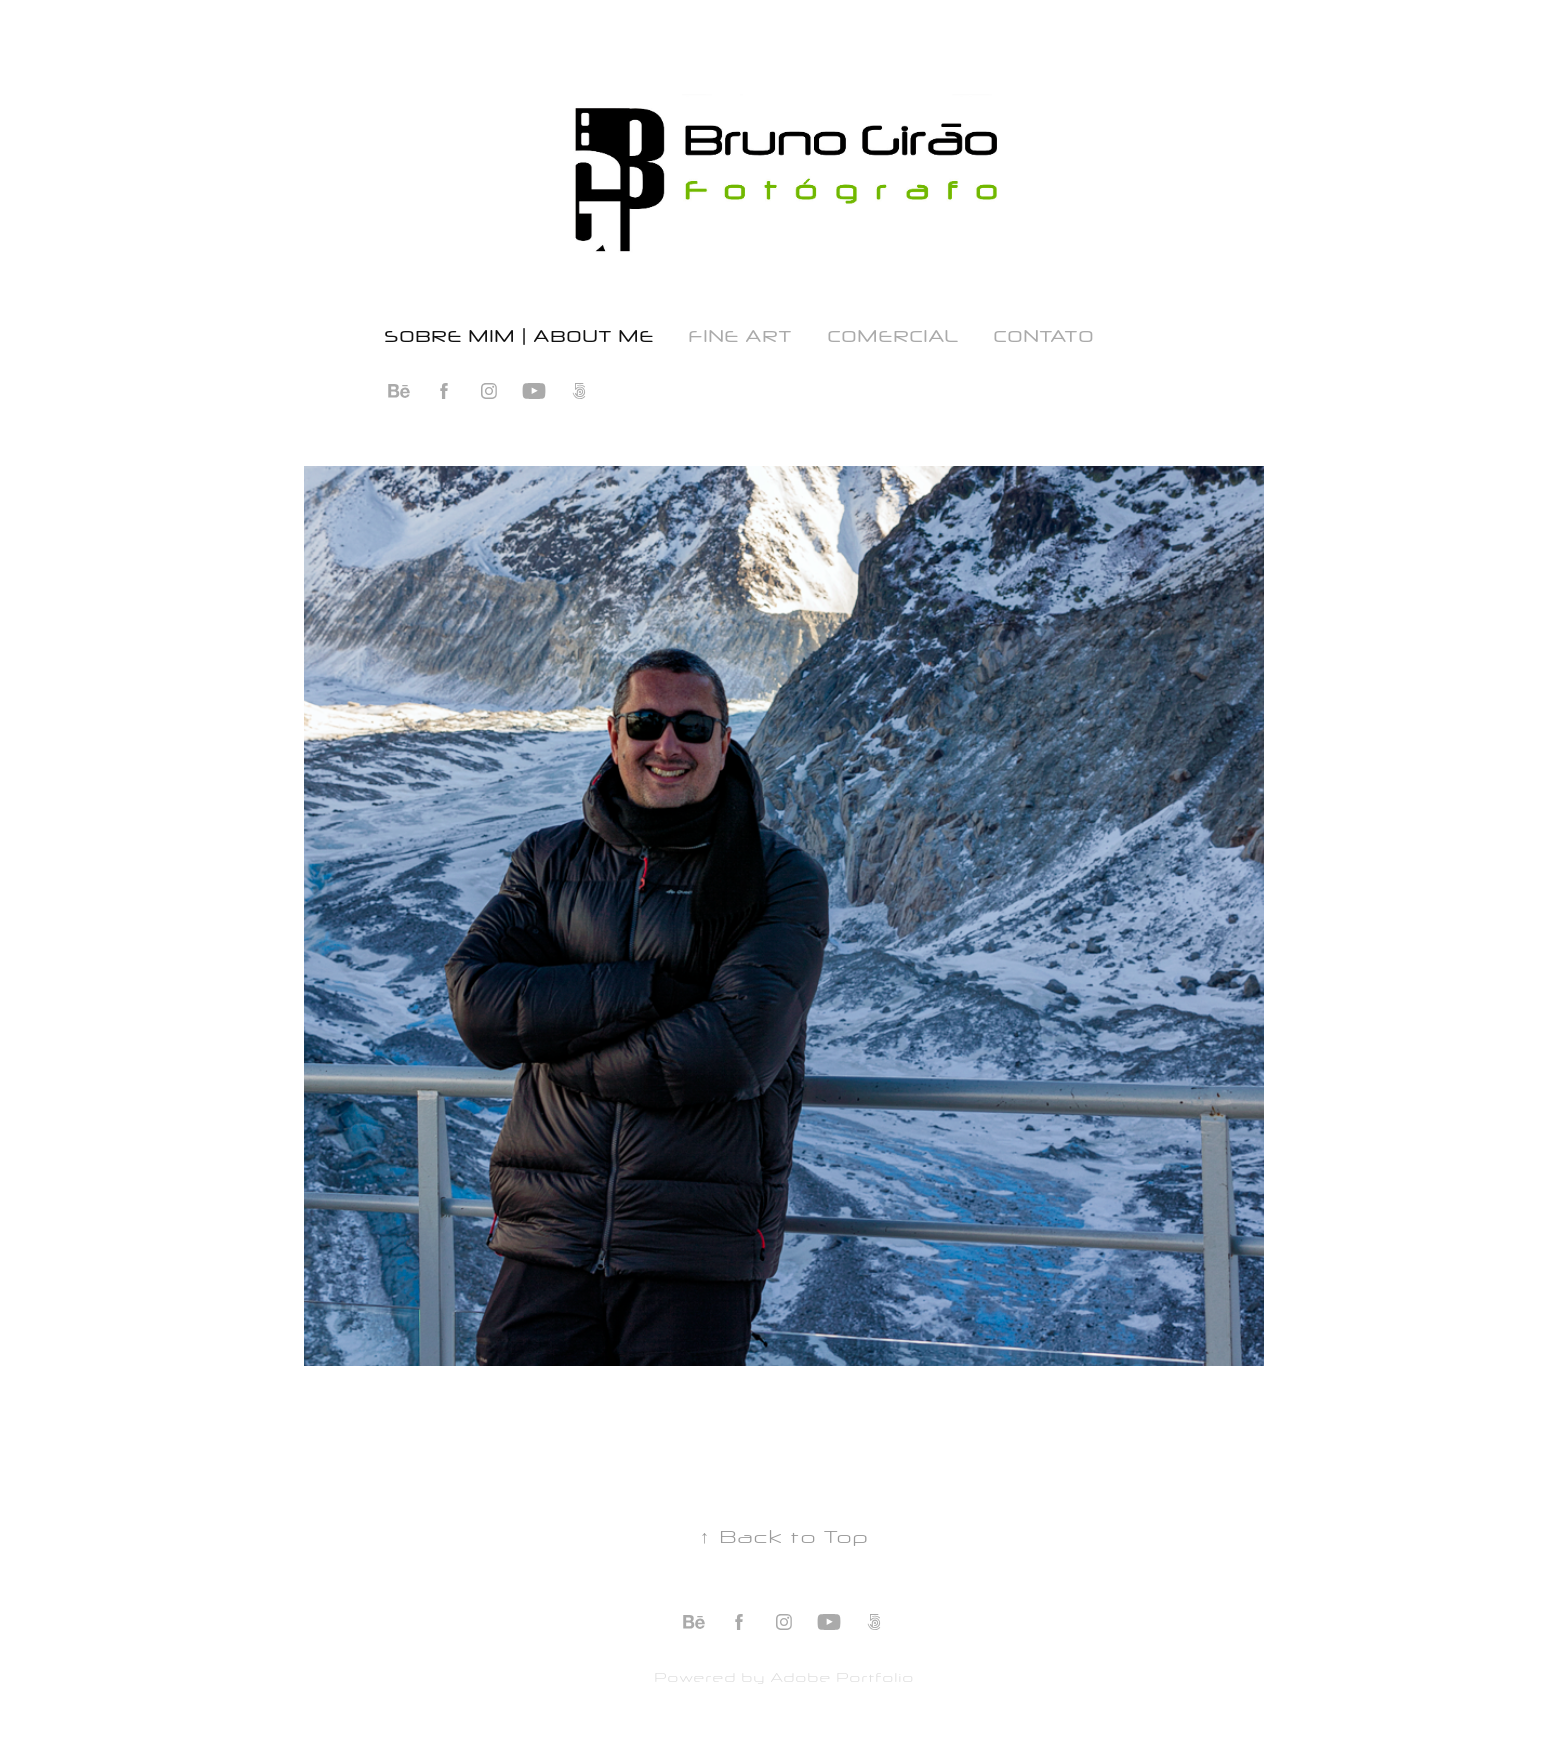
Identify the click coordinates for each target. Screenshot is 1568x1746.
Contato (1043, 334)
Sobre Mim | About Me (519, 334)
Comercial (893, 334)
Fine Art (740, 334)
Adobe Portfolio (842, 1676)
